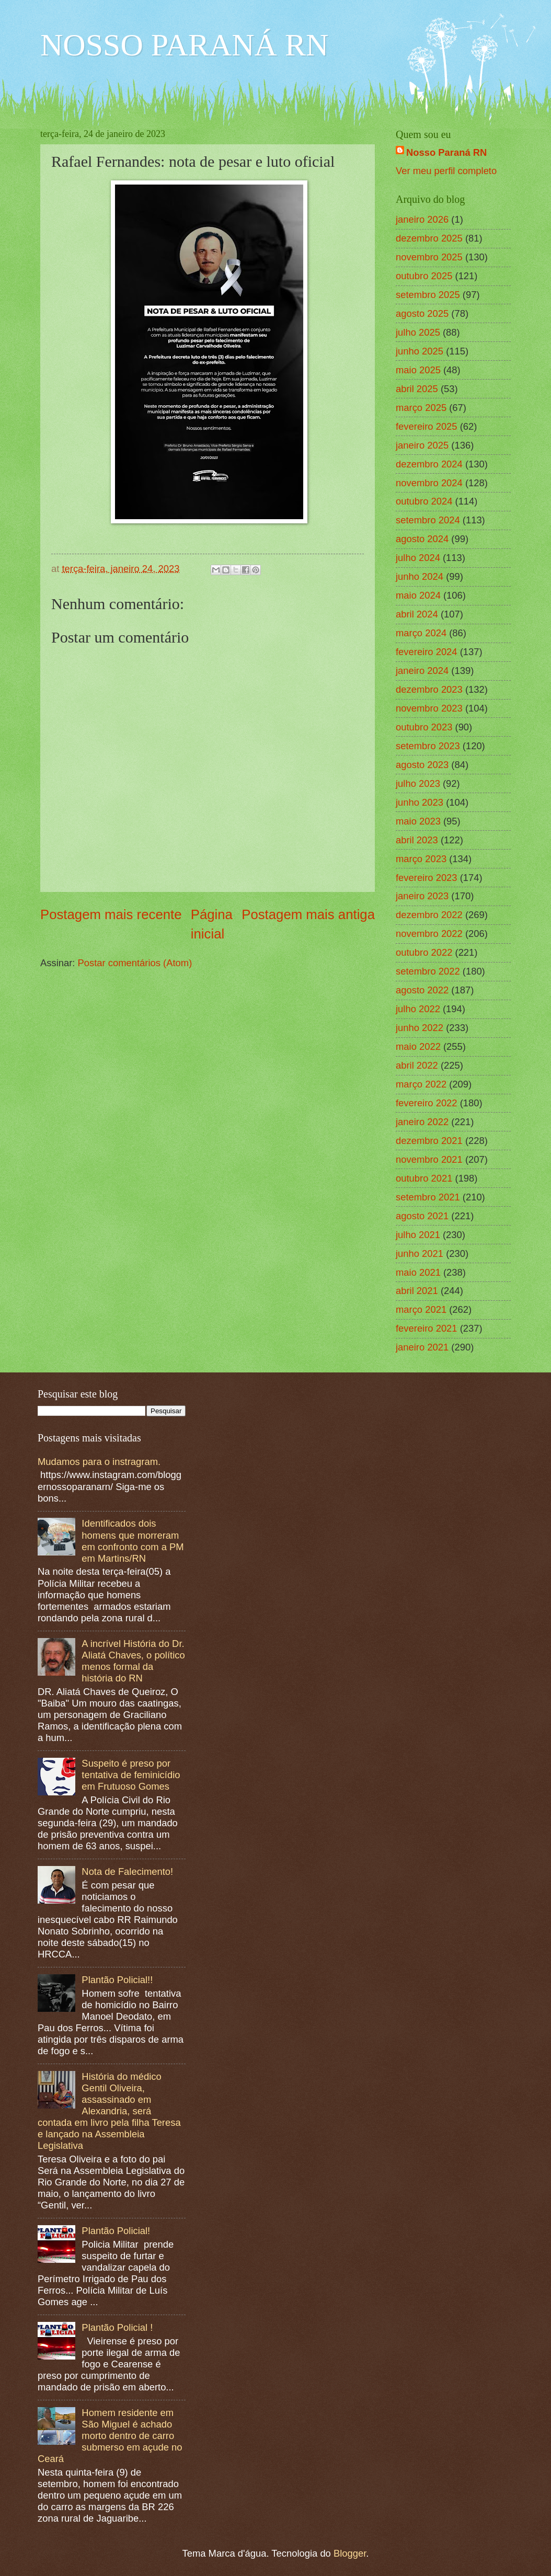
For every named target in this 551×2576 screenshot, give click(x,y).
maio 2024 (418, 595)
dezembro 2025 (429, 238)
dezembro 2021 (429, 1140)
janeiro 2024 (422, 670)
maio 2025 (418, 369)
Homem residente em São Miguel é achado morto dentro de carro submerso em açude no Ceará (110, 2435)
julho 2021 (418, 1234)
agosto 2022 (422, 989)
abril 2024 (417, 614)
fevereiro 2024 (426, 651)
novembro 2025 (429, 256)
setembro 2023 (428, 745)
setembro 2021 (428, 1197)
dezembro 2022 (429, 914)
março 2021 (421, 1309)
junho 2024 (419, 576)
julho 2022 (418, 1008)
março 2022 (421, 1084)
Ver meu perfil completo (446, 170)
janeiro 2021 (422, 1347)
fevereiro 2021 (426, 1328)
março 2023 (421, 858)
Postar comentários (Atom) (135, 962)
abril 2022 (417, 1065)
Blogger (350, 2553)
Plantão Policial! (116, 2230)
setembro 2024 (428, 519)
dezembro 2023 (429, 689)
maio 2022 (418, 1046)
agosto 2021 (422, 1215)
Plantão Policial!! (117, 1979)
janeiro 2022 (422, 1121)
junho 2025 (419, 351)
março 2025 (421, 407)
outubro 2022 (424, 952)
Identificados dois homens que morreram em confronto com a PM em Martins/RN (132, 1540)
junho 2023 (419, 802)
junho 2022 (419, 1027)
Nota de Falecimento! (127, 1871)
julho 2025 (418, 332)
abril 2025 (417, 388)
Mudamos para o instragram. (99, 1461)
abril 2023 (417, 839)
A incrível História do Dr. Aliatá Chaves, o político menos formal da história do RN (133, 1661)
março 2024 (421, 632)
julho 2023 (418, 783)
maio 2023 (418, 821)
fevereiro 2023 (426, 877)
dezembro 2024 (429, 464)
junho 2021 (419, 1253)
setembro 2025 (428, 294)
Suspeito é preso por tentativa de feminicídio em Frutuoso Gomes (131, 1775)
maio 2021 (418, 1272)
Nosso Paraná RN (446, 152)
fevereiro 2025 (426, 426)
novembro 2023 (429, 708)
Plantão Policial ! (117, 2327)
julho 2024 (418, 557)
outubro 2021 (424, 1178)
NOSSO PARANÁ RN (184, 45)
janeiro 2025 (422, 445)
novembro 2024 (429, 482)
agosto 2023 (422, 764)
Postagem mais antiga (308, 914)
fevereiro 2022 (426, 1102)
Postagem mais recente (111, 914)
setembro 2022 (428, 971)
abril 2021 (417, 1290)
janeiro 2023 (422, 895)
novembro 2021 (429, 1159)
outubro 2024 (424, 501)
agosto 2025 (422, 313)
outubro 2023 (424, 727)
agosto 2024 (422, 538)
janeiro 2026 (422, 219)
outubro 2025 (424, 275)
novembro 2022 (429, 933)
